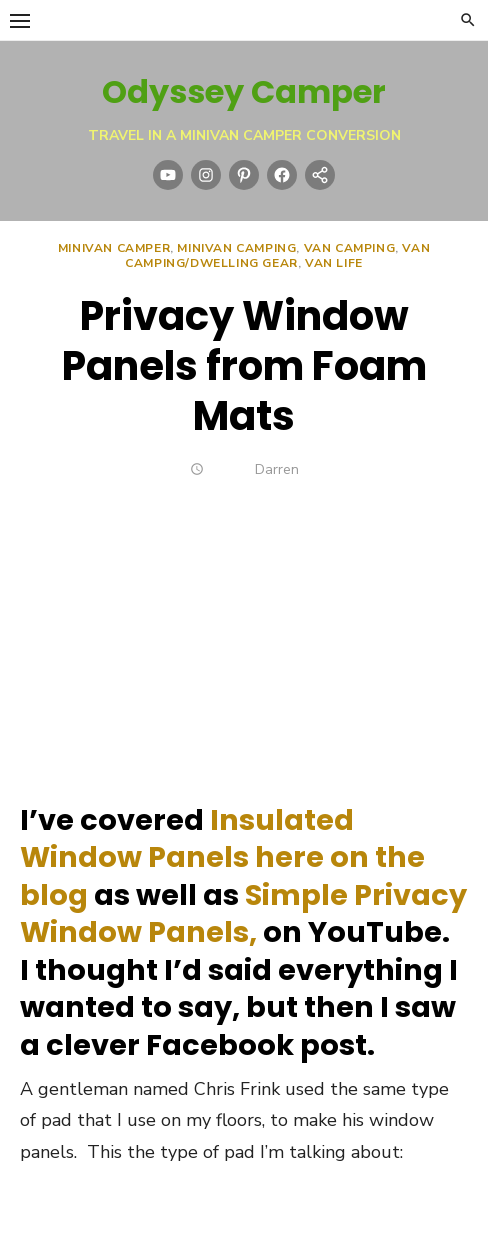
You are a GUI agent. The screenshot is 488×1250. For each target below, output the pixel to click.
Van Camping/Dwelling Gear (277, 255)
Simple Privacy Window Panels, (243, 913)
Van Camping (350, 248)
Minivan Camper (114, 248)
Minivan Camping (236, 248)
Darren (277, 469)
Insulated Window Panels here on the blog (222, 857)
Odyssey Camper (244, 91)
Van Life (334, 263)
